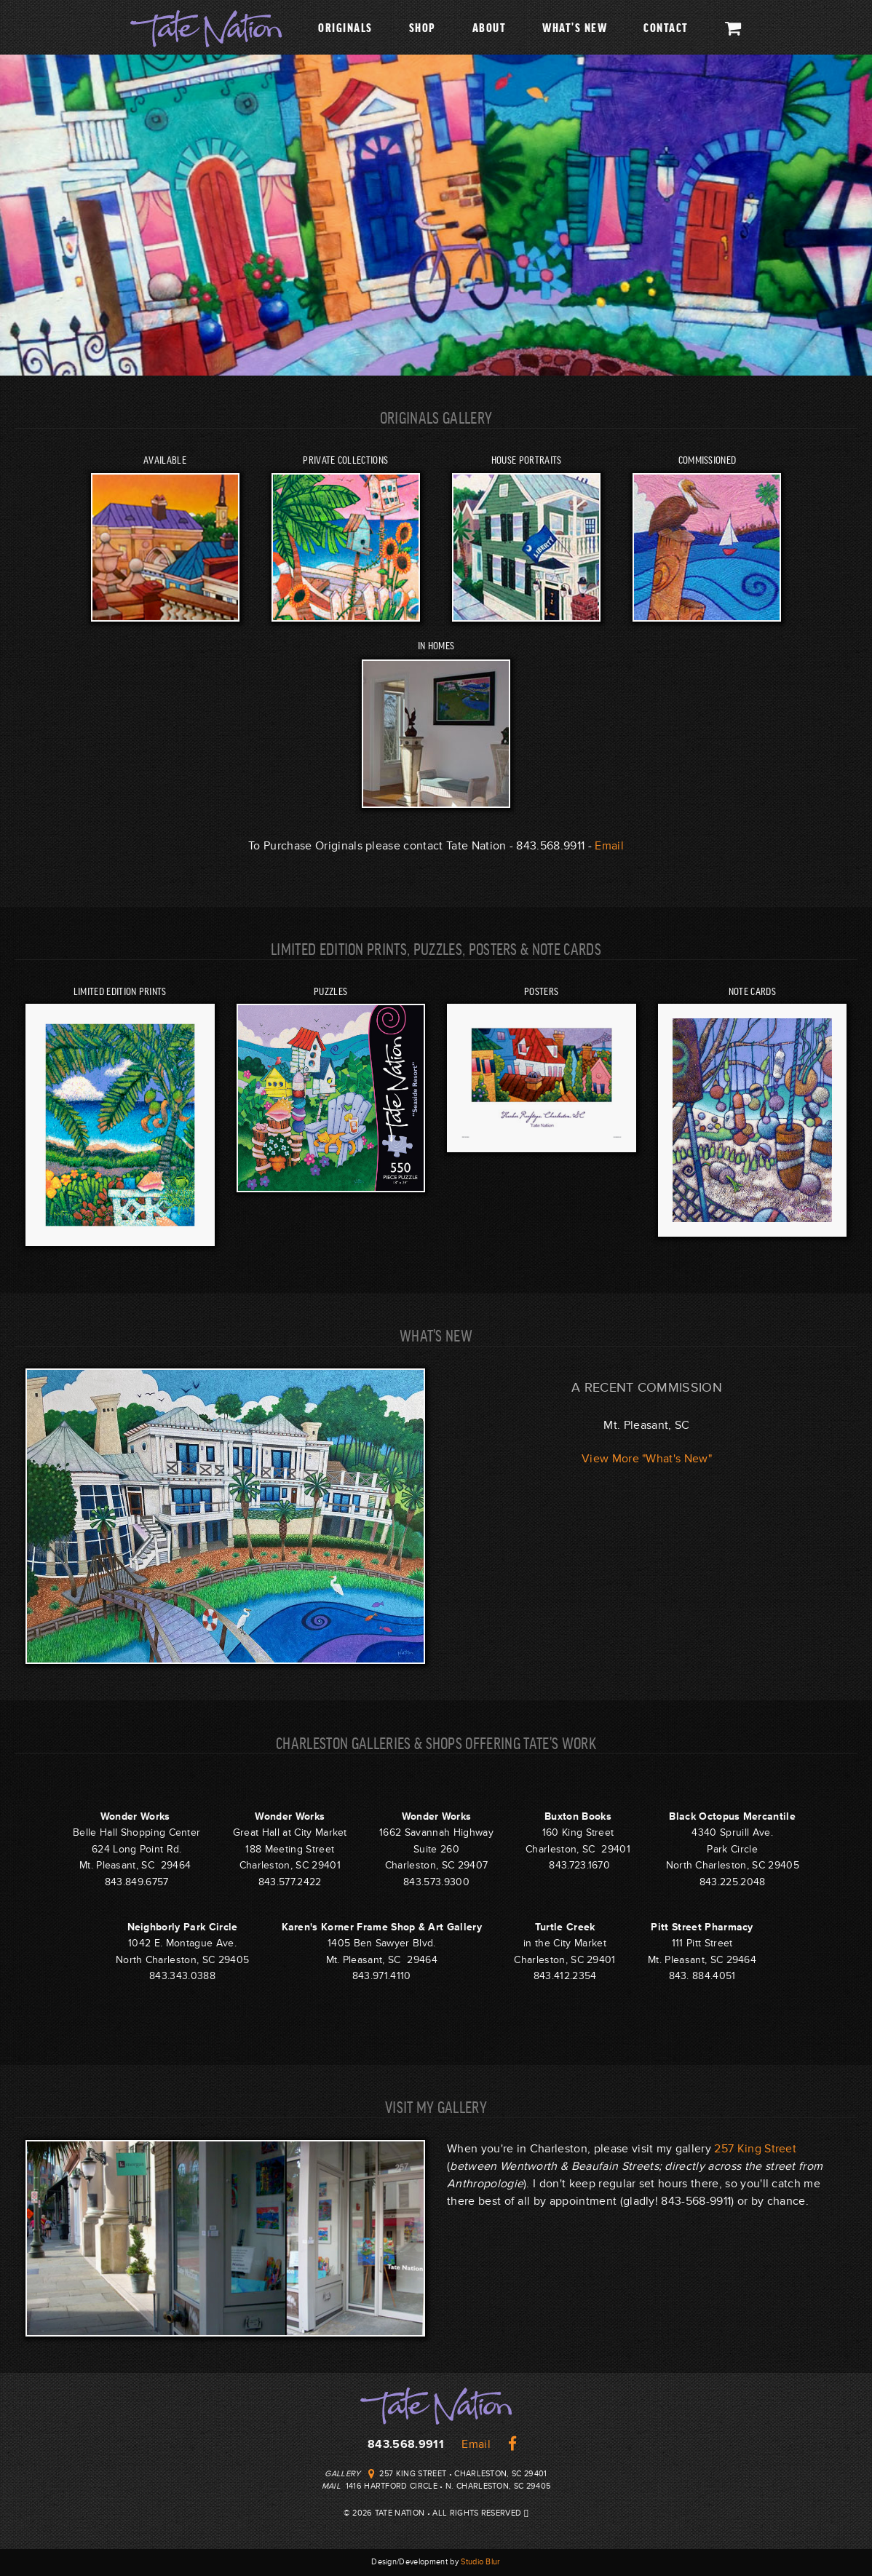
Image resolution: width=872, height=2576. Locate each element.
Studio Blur (481, 2562)
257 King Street (755, 2148)
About (489, 26)
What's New (574, 26)
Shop (422, 26)
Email (609, 846)
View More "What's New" (647, 1458)
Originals (345, 26)
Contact (666, 26)
